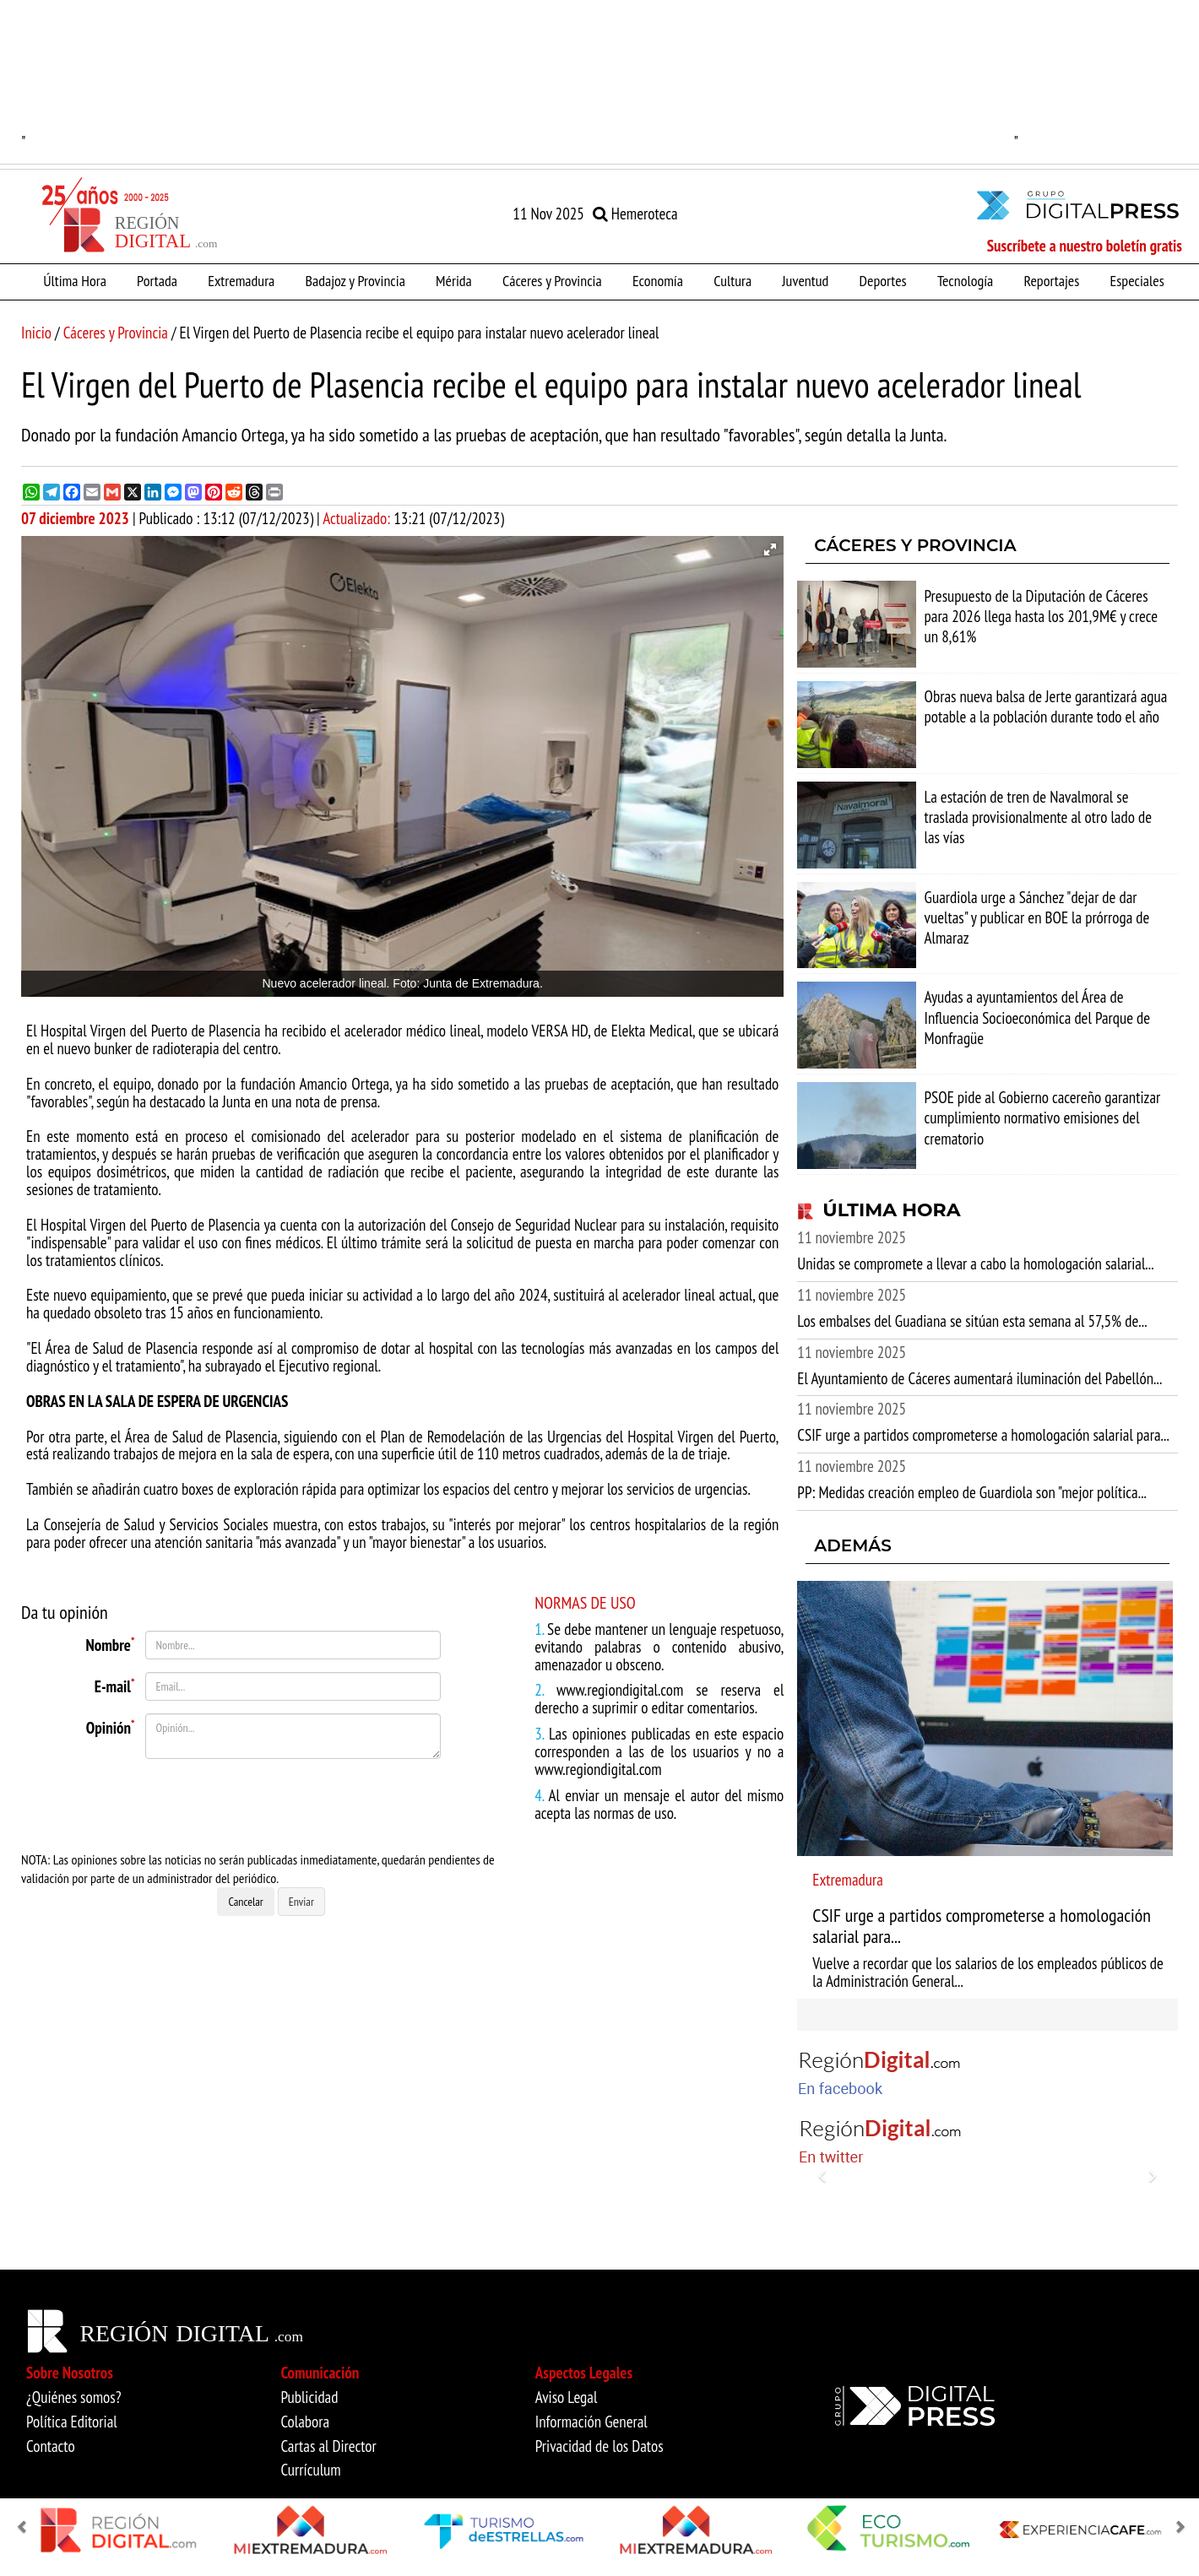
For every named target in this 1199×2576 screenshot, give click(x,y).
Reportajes (1051, 280)
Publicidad (309, 2397)
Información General (591, 2421)
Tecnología (965, 280)
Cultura (732, 280)
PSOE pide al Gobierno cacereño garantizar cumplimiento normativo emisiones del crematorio (1043, 1117)
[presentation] (229, 1804)
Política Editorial (71, 2421)
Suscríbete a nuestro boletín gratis (1084, 245)
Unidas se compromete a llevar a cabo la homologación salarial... (975, 1263)
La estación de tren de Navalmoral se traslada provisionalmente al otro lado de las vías (1038, 817)
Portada (157, 280)
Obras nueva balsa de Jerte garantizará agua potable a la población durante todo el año (1046, 706)
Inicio (36, 332)
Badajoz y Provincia (354, 280)
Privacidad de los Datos (599, 2446)
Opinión (110, 1726)
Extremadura (241, 280)
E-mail (115, 1685)
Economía (657, 280)
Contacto (50, 2446)
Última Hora (74, 280)
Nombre (110, 1643)
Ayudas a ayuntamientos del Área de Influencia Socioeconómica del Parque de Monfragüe (1038, 1017)
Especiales (1137, 280)
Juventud (805, 280)
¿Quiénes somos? (74, 2397)
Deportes (883, 280)
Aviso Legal (566, 2397)
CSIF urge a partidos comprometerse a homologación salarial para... (983, 1435)
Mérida (454, 280)
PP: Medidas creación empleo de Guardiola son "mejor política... (972, 1492)
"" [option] (519, 75)
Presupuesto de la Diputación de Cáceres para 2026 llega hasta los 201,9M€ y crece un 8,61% (1041, 616)
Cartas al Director (328, 2446)
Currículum (310, 2470)
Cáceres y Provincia (552, 280)
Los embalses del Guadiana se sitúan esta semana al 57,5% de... (972, 1321)
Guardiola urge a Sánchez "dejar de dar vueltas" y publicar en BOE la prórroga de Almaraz (1037, 917)
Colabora (304, 2421)
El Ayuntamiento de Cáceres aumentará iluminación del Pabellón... (979, 1378)
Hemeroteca (635, 213)
